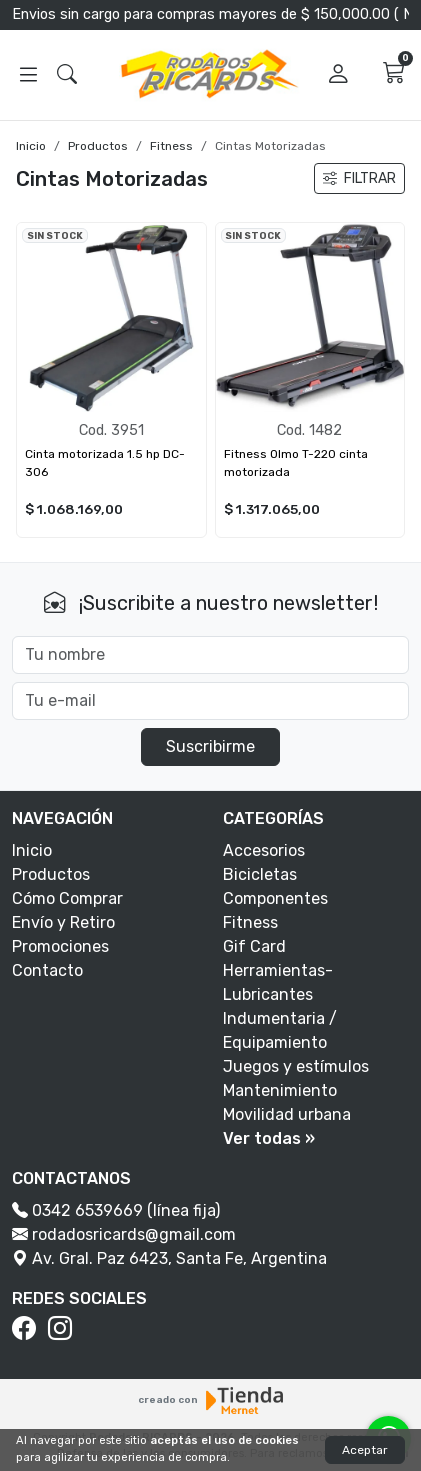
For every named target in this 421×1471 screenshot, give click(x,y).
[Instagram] (64, 1329)
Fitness (171, 146)
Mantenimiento (280, 1090)
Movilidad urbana (287, 1114)
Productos (98, 146)
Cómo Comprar (67, 898)
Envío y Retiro (63, 922)
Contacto (47, 970)
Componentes (275, 898)
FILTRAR (359, 178)
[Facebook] (28, 1329)
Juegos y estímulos (296, 1066)
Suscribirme (210, 746)
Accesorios (264, 850)
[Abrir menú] (28, 75)
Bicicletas (260, 874)
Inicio (31, 146)
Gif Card (254, 946)
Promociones (60, 946)
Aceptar (365, 1450)
